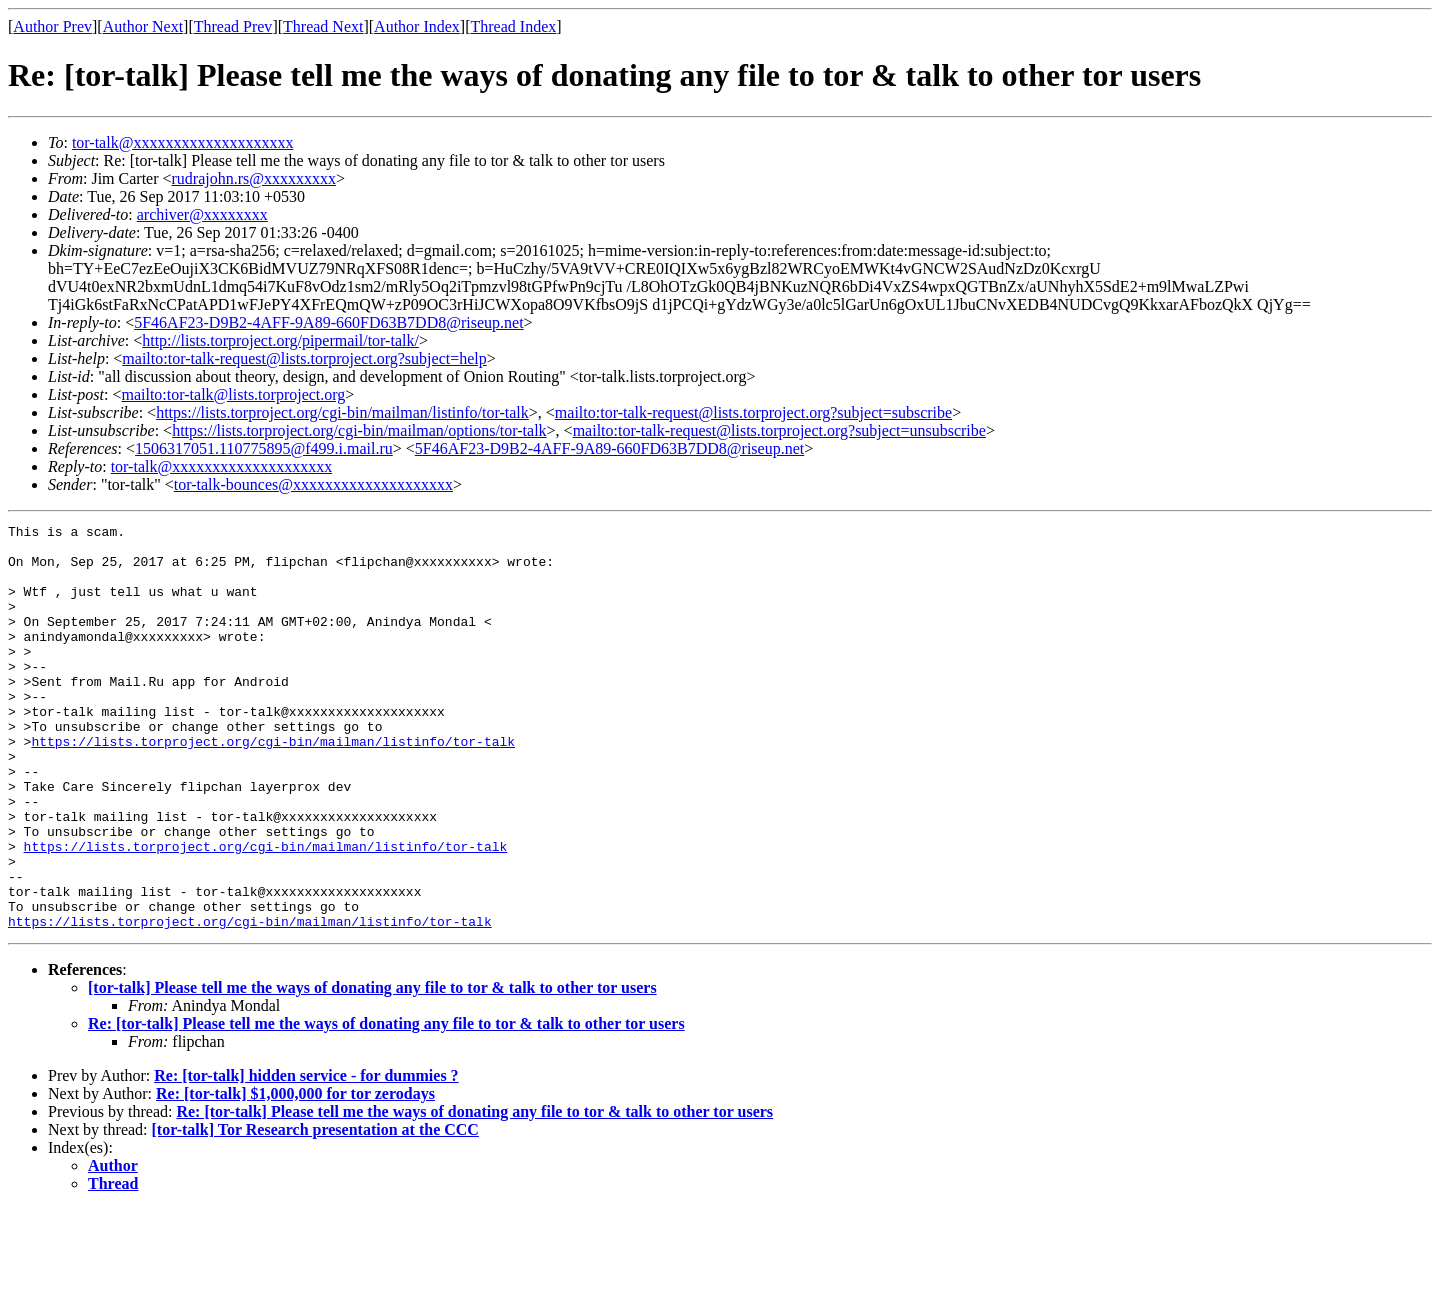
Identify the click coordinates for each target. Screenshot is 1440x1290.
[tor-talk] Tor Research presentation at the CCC (315, 1210)
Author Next (143, 26)
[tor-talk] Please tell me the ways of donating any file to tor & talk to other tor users (372, 1068)
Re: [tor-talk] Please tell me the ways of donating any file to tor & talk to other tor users (386, 1104)
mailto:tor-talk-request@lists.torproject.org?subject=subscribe (753, 412)
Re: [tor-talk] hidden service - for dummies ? (306, 1156)
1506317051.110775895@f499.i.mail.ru (264, 448)
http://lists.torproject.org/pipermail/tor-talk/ (280, 340)
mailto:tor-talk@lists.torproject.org (233, 394)
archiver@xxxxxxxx (202, 214)
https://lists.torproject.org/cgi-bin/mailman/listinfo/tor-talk (342, 412)
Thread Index (514, 26)
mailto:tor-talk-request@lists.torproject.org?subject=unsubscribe (779, 430)
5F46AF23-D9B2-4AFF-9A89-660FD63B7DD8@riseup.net (328, 322)
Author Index (417, 26)
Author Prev (52, 26)
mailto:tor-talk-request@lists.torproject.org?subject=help (304, 358)
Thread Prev (233, 26)
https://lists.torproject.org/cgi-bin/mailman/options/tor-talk (359, 430)
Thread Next (323, 26)
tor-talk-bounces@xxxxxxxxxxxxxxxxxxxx (313, 484)
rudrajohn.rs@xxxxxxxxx (254, 178)
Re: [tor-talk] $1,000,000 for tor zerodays (295, 1174)
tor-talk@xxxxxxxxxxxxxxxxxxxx (183, 142)
